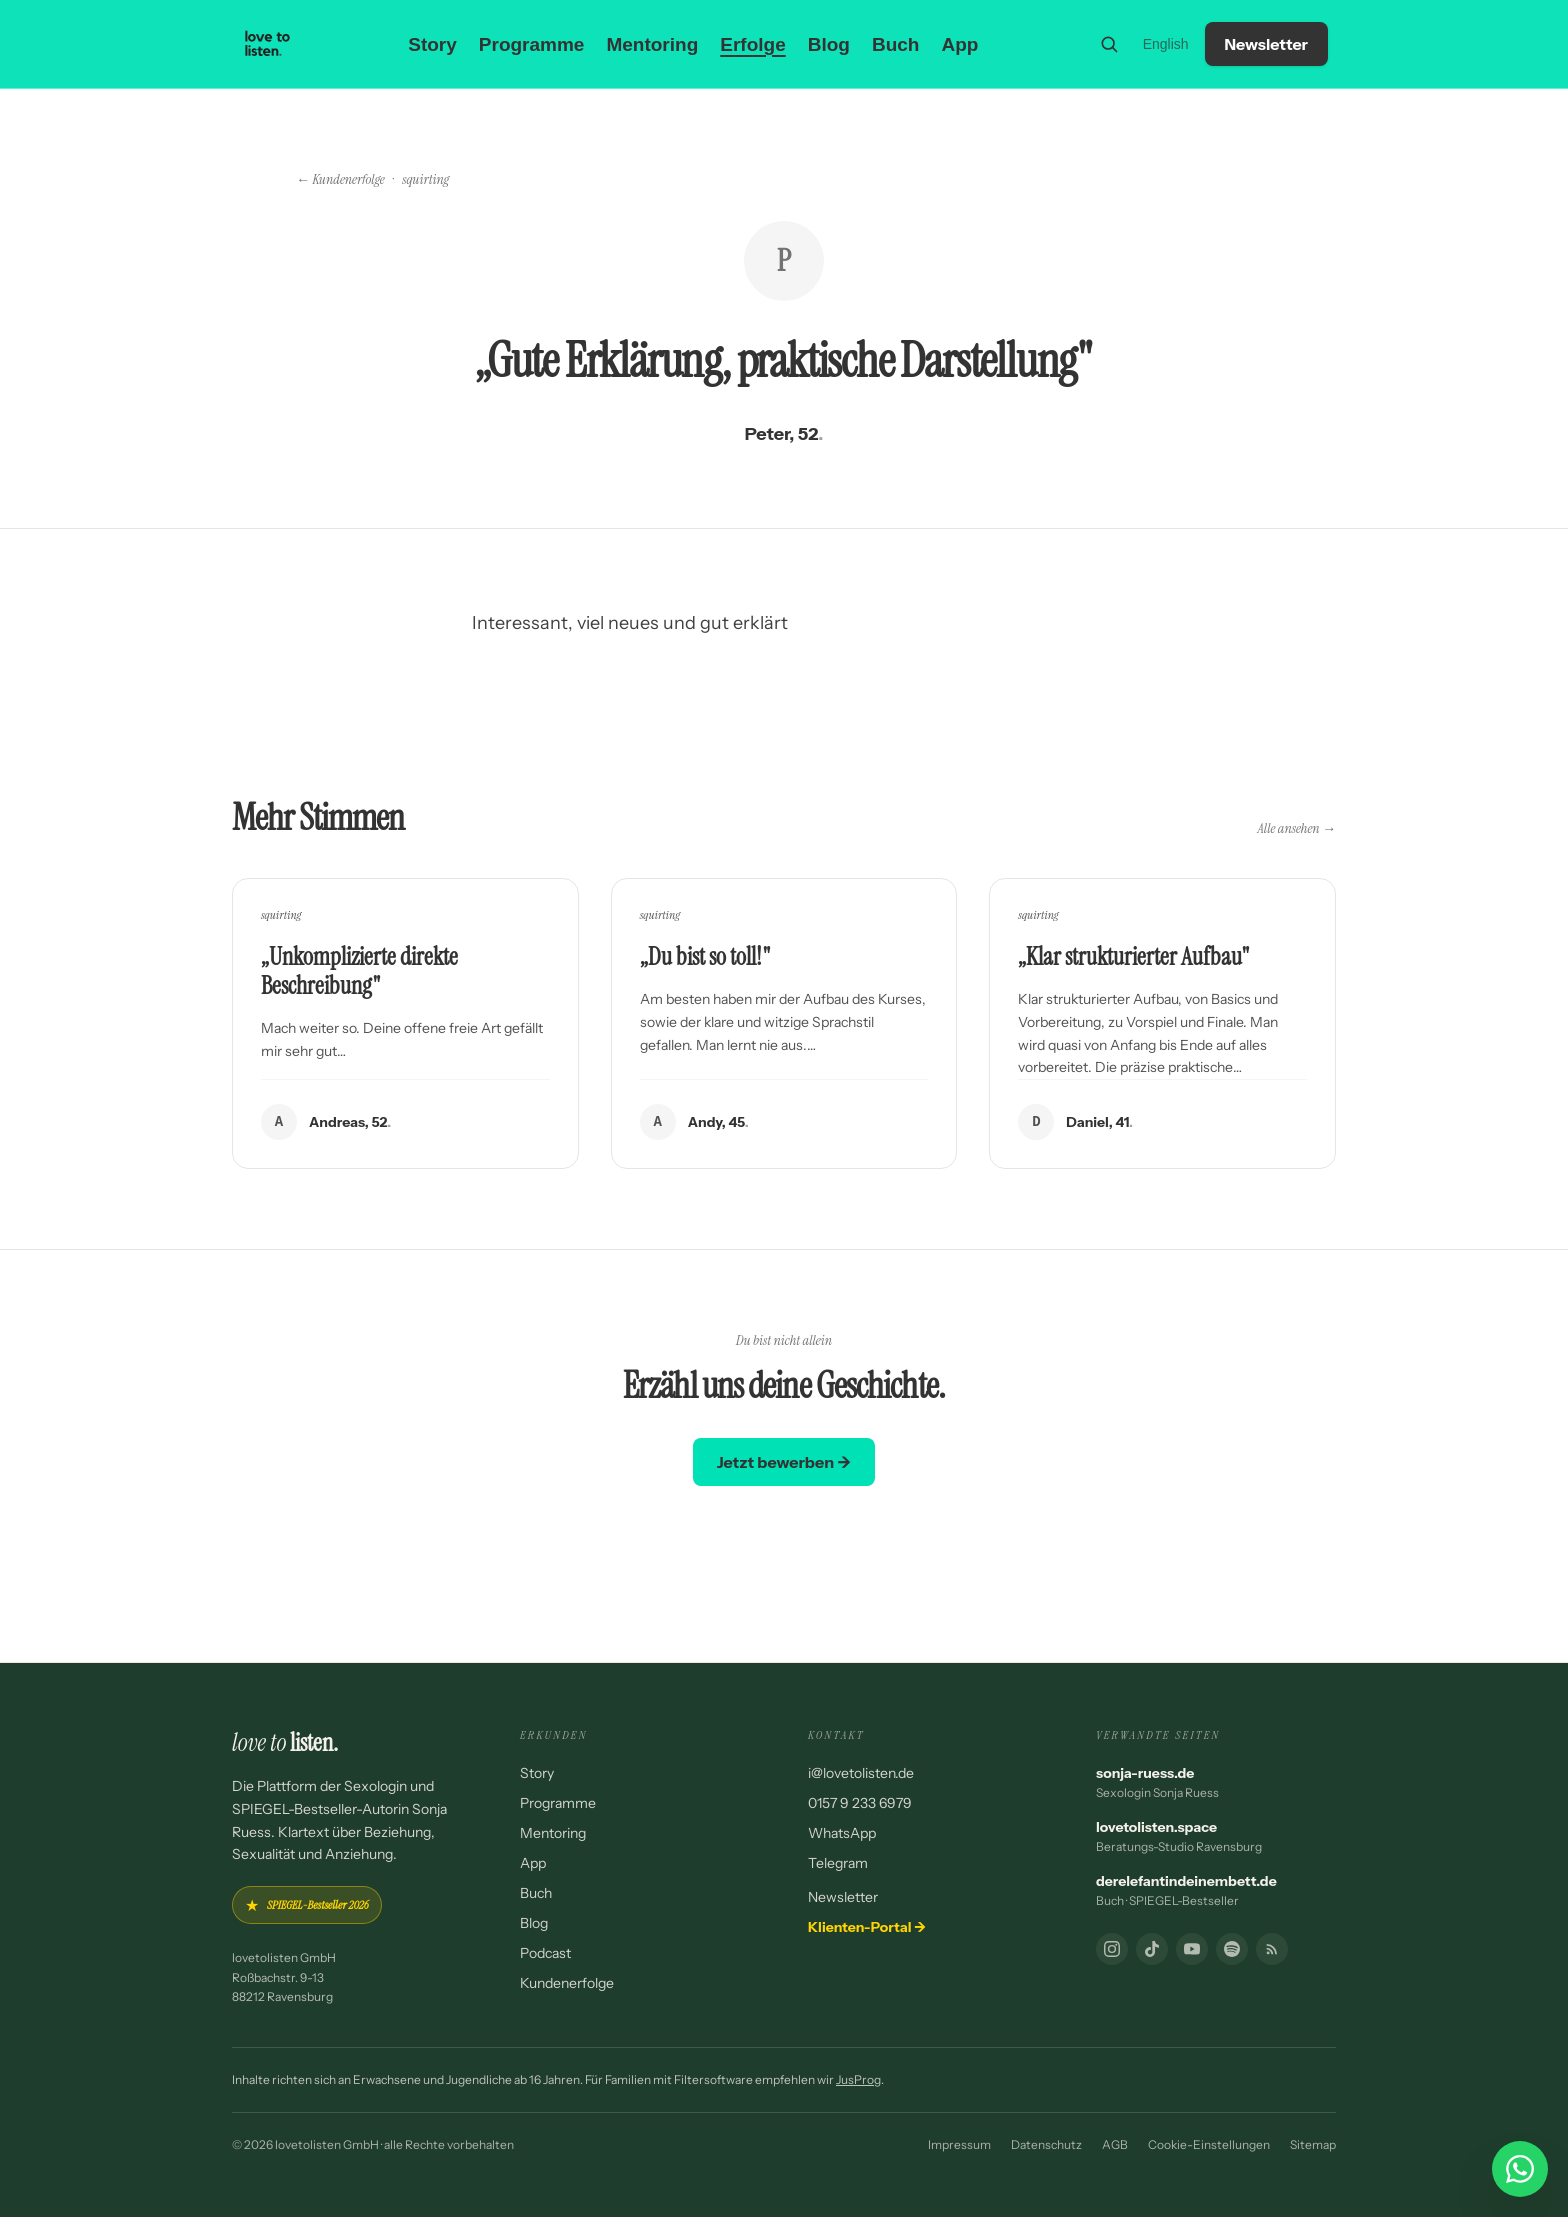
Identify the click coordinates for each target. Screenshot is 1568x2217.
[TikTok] (1152, 1949)
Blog (829, 44)
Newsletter (1266, 44)
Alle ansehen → (1297, 828)
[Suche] (1109, 44)
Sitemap (1313, 2144)
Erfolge (752, 44)
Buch (896, 44)
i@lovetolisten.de (861, 1773)
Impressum (959, 2144)
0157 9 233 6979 (860, 1803)
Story (432, 44)
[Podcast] (1232, 1949)
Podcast (545, 1953)
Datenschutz (1046, 2144)
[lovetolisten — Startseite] (268, 44)
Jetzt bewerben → (784, 1462)
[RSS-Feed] (1272, 1949)
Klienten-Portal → (867, 1927)
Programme (532, 44)
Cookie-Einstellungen (1209, 2144)
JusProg (858, 2079)
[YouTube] (1192, 1949)
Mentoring (652, 44)
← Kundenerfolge (340, 179)
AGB (1115, 2144)
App (959, 44)
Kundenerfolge (567, 1983)
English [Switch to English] (1166, 44)
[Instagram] (1112, 1949)
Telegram (838, 1863)
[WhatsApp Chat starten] (1520, 2169)
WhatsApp (842, 1833)
